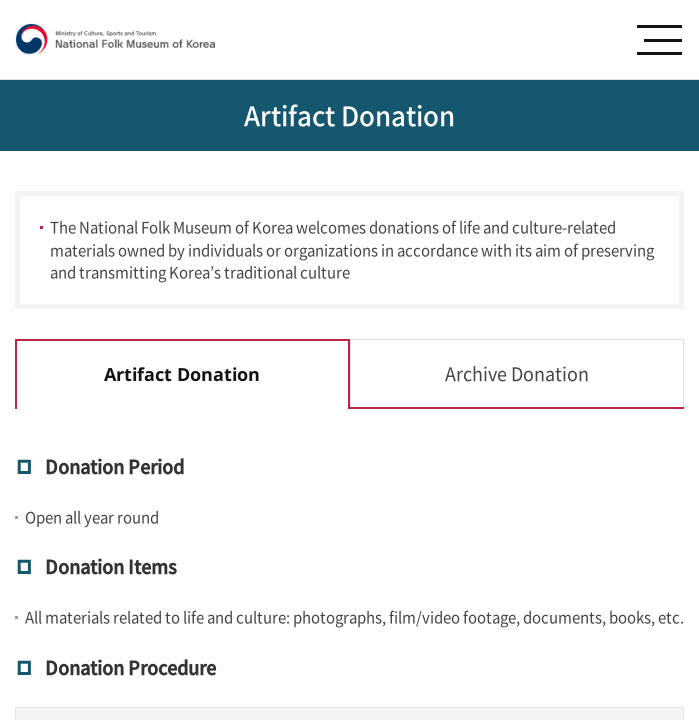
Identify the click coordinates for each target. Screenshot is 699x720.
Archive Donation (517, 373)
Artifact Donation (182, 374)
